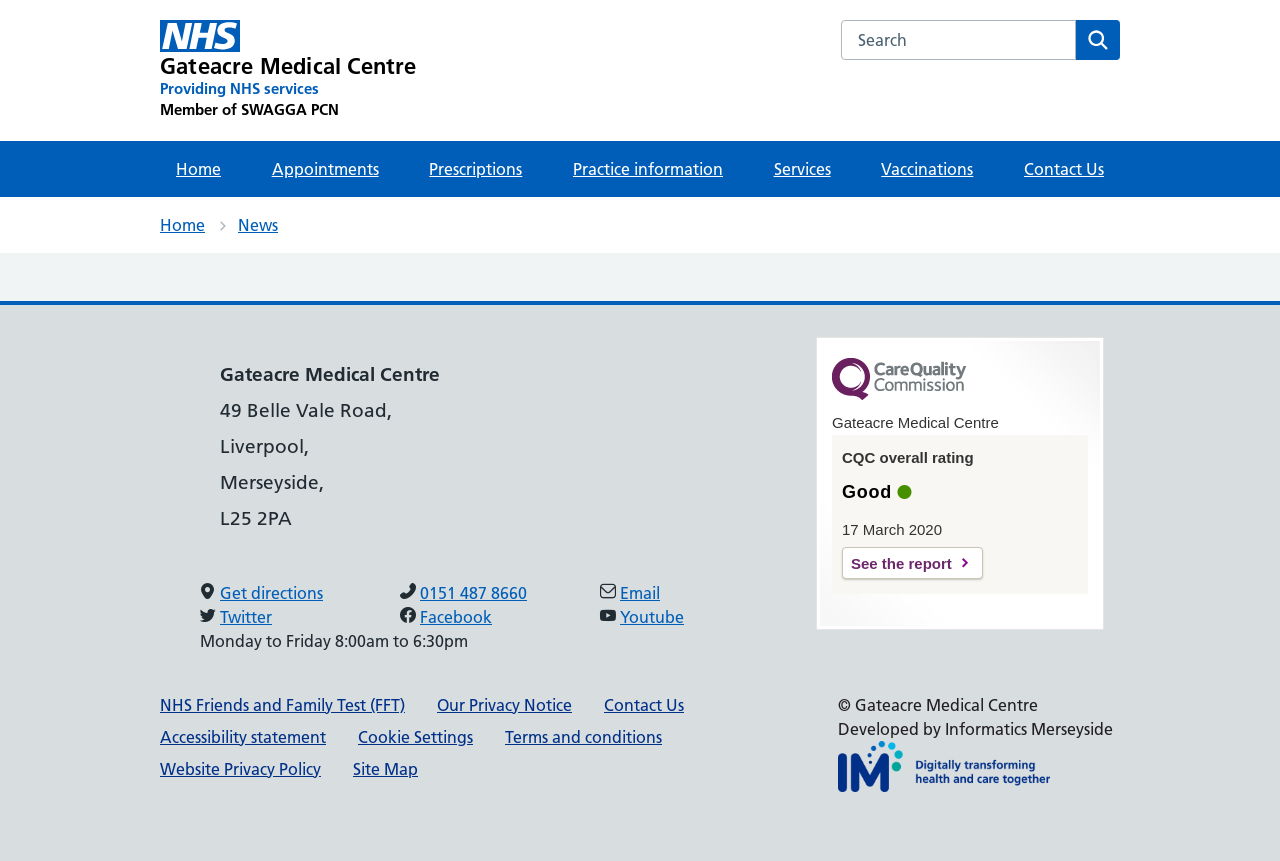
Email (640, 593)
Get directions (271, 593)
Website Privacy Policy (240, 769)
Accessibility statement (243, 737)
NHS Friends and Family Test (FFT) (282, 705)
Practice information (648, 169)
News (258, 225)
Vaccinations (927, 169)
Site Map (385, 769)
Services (802, 169)
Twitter (246, 617)
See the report (901, 563)
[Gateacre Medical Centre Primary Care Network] (288, 70)
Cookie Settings (415, 737)
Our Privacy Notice (504, 705)
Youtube (652, 617)
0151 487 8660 (473, 593)
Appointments (325, 169)
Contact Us (1064, 169)
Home (198, 169)
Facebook (456, 617)
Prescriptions (475, 169)
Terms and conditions (583, 737)
